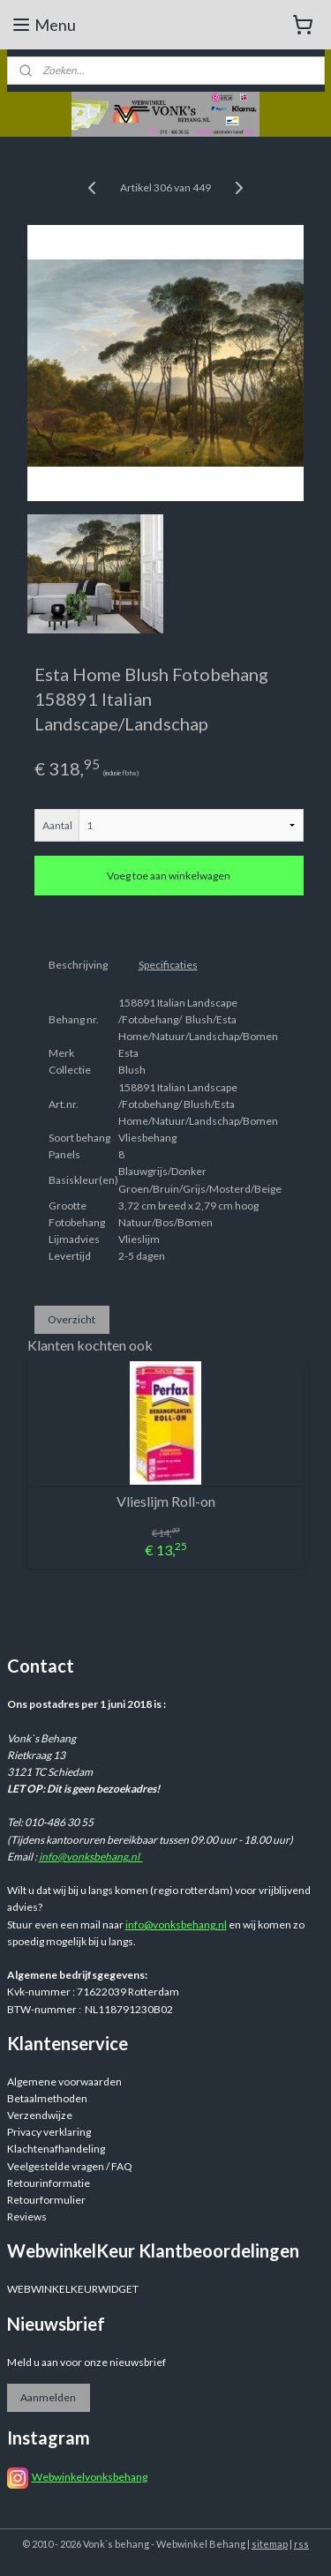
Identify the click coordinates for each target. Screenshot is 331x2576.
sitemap (270, 2544)
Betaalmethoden (47, 2098)
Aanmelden (48, 2397)
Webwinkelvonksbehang (89, 2476)
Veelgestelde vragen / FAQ (69, 2166)
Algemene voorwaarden (64, 2081)
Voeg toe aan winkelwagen (168, 875)
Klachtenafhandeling (56, 2148)
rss (301, 2544)
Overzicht (71, 1318)
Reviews (27, 2216)
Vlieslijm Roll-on (166, 1501)
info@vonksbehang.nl (91, 1856)
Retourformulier (46, 2199)
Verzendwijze (39, 2115)
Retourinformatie (48, 2183)
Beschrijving (78, 964)
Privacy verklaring (49, 2131)
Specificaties (168, 964)
